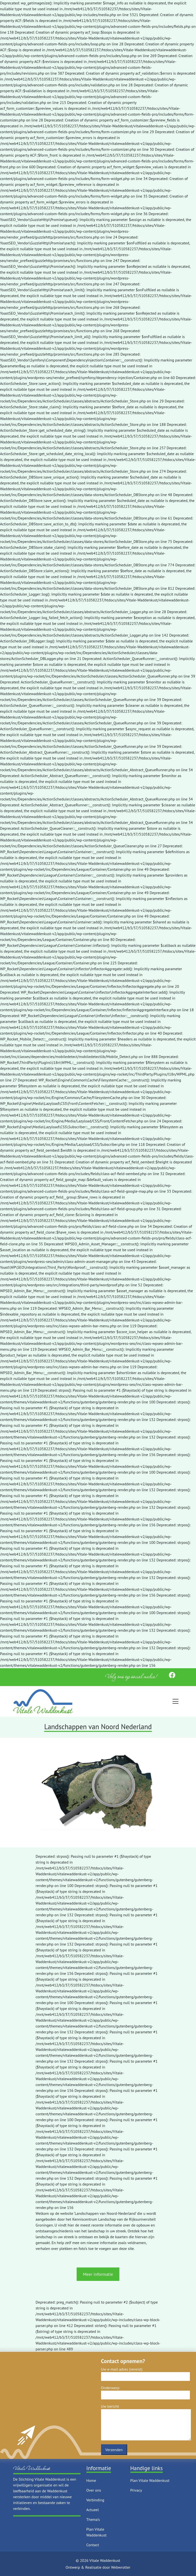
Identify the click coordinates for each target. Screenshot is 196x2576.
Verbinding (95, 2499)
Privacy (136, 2490)
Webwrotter (120, 2567)
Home (91, 2480)
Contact (92, 2544)
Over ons (93, 2490)
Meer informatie (98, 2274)
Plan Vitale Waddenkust (150, 2480)
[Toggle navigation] (175, 1701)
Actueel (92, 2509)
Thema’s (93, 2519)
